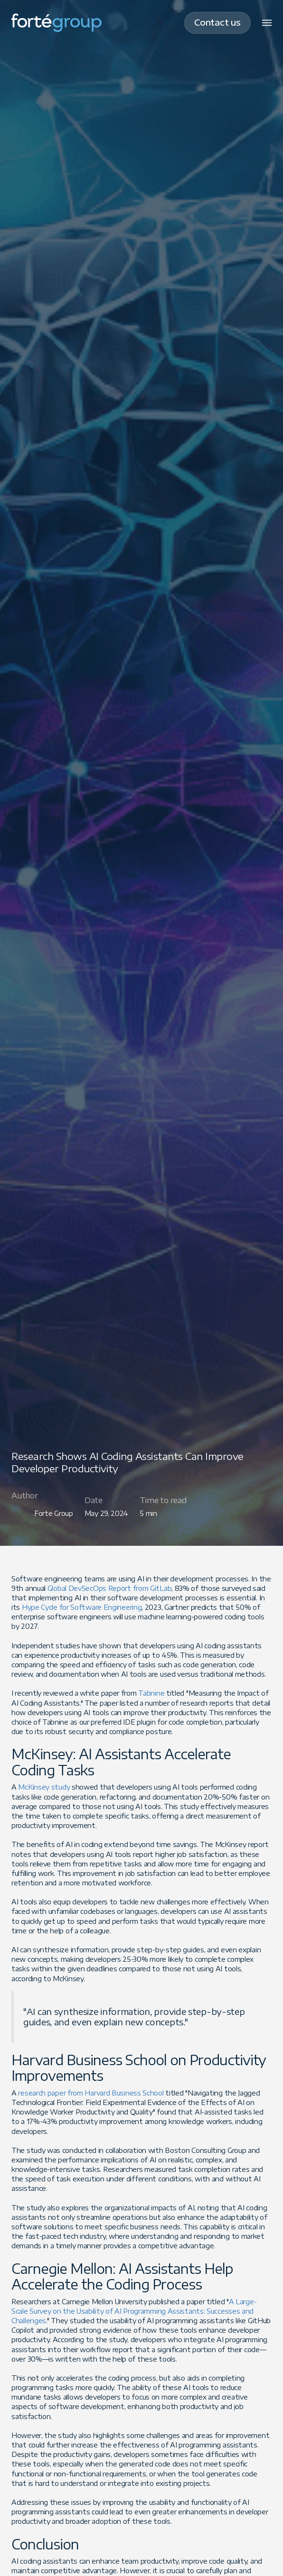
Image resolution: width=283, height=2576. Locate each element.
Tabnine (152, 1693)
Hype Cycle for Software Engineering (82, 1607)
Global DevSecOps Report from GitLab (109, 1588)
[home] (56, 23)
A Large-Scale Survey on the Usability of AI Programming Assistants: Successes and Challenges (133, 2311)
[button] (267, 23)
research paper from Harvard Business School (90, 2093)
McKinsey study (44, 1787)
